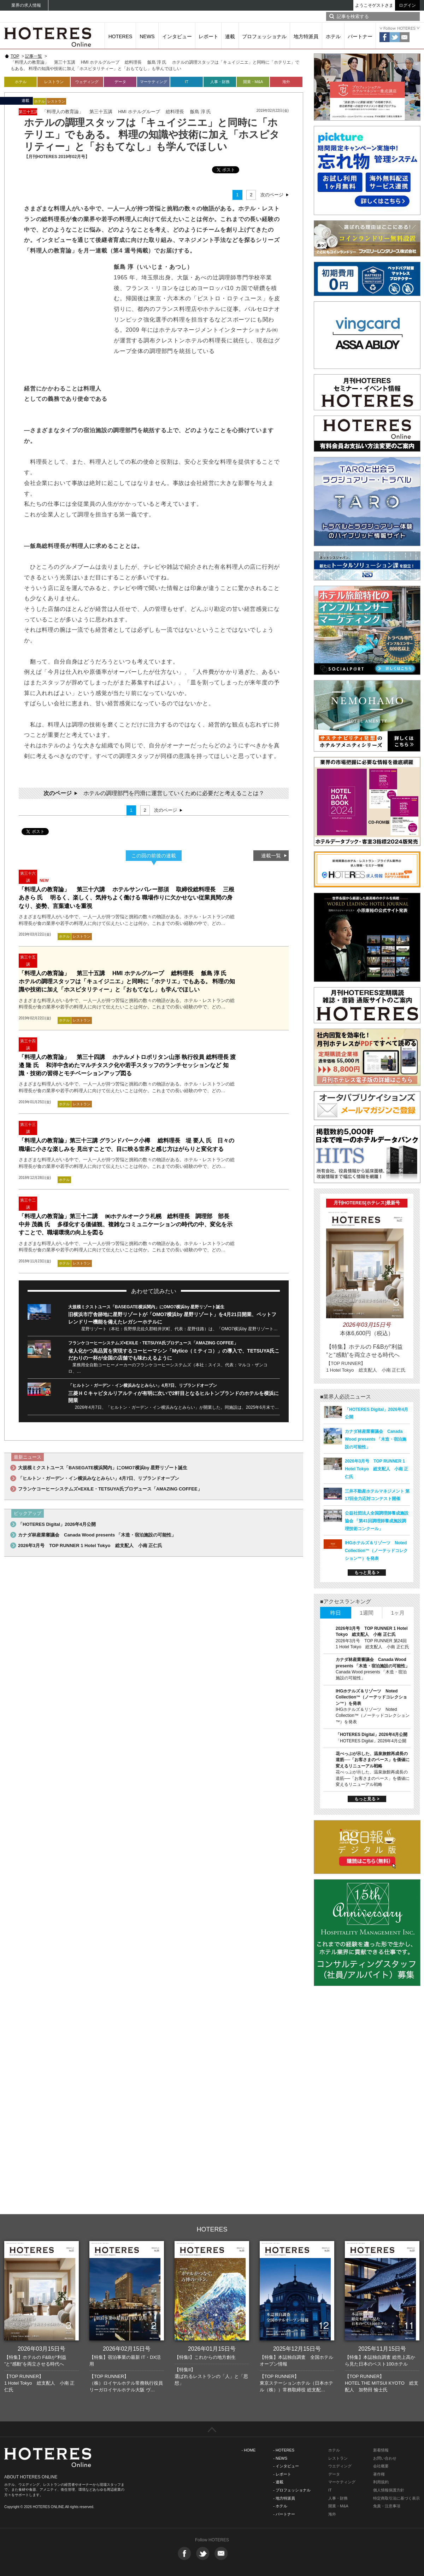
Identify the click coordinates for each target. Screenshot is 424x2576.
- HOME (249, 2450)
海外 (286, 82)
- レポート (282, 2474)
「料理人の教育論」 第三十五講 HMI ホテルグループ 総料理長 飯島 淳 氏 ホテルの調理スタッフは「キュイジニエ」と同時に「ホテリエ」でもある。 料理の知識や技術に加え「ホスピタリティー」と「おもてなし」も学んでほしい (127, 981)
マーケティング (153, 82)
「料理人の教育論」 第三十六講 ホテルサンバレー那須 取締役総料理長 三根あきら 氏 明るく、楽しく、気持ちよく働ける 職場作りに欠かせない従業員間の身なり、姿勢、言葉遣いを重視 (126, 897)
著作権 (379, 2474)
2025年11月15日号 (382, 2349)
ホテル (333, 36)
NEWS (147, 36)
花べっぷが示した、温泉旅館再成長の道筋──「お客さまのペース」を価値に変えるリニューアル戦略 (373, 1760)
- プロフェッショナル (292, 2490)
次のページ (271, 194)
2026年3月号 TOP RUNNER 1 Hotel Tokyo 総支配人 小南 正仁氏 (90, 1545)
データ (120, 82)
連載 (230, 36)
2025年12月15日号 (297, 2349)
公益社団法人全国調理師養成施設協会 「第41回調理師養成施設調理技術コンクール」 (376, 1521)
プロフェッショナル (264, 36)
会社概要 (381, 2466)
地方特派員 (306, 36)
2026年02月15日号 (127, 2349)
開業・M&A (253, 82)
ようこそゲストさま (374, 5)
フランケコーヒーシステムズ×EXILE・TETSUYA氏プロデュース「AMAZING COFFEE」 (153, 1343)
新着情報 (381, 2450)
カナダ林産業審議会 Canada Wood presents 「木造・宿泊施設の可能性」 (97, 1535)
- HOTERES (283, 2450)
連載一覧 (271, 855)
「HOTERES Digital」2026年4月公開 (57, 1524)
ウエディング (340, 2466)
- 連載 (278, 2482)
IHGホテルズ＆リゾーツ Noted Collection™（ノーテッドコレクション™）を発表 (376, 1550)
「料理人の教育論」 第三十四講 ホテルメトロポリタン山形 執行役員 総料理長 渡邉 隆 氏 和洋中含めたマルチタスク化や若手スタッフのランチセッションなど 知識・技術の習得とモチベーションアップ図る (127, 1065)
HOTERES (120, 36)
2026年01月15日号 (212, 2349)
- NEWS (280, 2458)
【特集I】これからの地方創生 (205, 2357)
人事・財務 (220, 82)
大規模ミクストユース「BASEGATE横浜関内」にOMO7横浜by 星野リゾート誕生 (146, 1306)
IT (186, 82)
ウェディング (87, 82)
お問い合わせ (384, 2458)
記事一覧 (33, 56)
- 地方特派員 (284, 2498)
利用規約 (381, 2482)
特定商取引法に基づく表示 (396, 2498)
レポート (208, 36)
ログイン (407, 5)
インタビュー (177, 36)
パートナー (360, 36)
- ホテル (280, 2506)
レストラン (54, 82)
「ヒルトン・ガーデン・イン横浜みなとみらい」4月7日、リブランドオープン (142, 1385)
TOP (15, 56)
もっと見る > (366, 1572)
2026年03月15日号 (41, 2349)
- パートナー (284, 2514)
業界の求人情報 (26, 5)
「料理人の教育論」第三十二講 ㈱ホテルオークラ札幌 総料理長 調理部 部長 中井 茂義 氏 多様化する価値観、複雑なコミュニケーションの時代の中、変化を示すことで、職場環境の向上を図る (127, 1224)
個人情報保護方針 (388, 2490)
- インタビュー (286, 2466)
